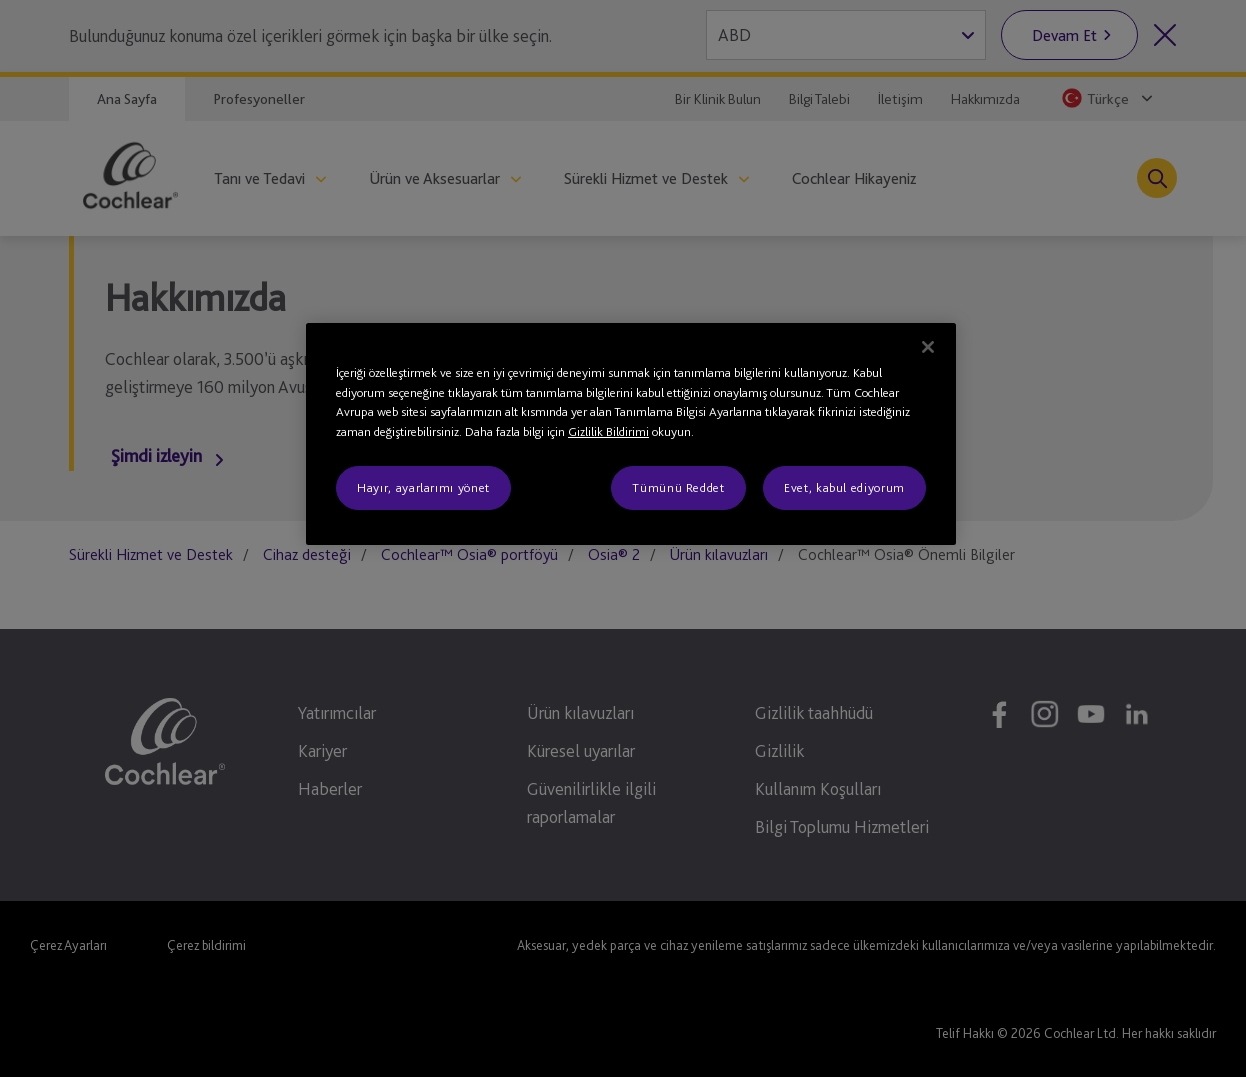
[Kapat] (928, 347)
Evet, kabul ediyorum (844, 487)
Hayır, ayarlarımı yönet (423, 487)
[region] (631, 434)
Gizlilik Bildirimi (608, 431)
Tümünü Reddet (678, 487)
